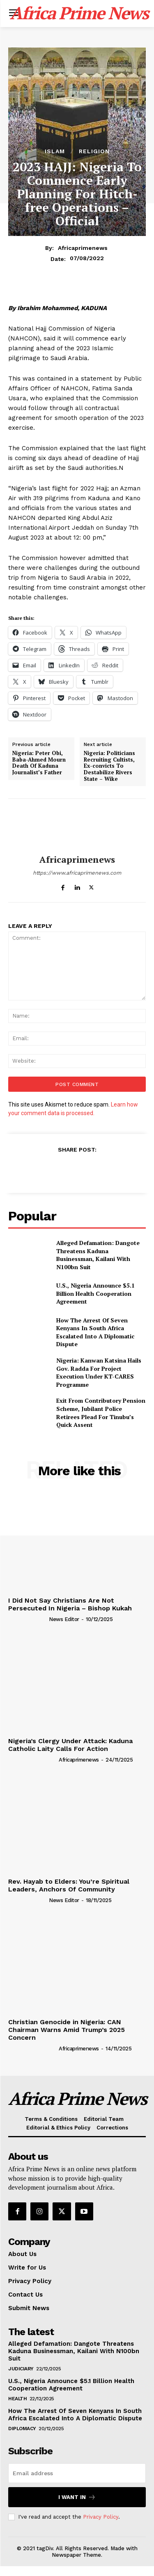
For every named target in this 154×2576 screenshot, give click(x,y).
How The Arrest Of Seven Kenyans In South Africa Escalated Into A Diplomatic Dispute (95, 1332)
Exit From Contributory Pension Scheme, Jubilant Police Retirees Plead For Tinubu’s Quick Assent (100, 1413)
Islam (55, 151)
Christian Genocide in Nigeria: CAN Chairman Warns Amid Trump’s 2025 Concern (66, 2029)
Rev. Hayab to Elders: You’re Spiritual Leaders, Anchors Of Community (68, 1885)
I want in (77, 2497)
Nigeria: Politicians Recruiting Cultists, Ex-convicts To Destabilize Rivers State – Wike (109, 766)
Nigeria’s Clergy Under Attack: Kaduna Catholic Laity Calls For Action (70, 1745)
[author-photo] (28, 1619)
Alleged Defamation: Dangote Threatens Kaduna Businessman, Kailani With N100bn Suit (98, 1255)
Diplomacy (22, 2428)
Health (17, 2398)
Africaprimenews (83, 248)
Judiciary (21, 2369)
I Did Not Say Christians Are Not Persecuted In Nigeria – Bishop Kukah (70, 1604)
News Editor (64, 1619)
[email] (77, 2473)
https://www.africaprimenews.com (77, 873)
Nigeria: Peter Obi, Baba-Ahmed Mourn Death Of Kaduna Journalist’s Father (39, 763)
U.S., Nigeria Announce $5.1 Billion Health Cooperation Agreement (95, 1293)
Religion (94, 151)
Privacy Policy (100, 2517)
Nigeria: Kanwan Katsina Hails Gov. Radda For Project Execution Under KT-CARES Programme (98, 1372)
